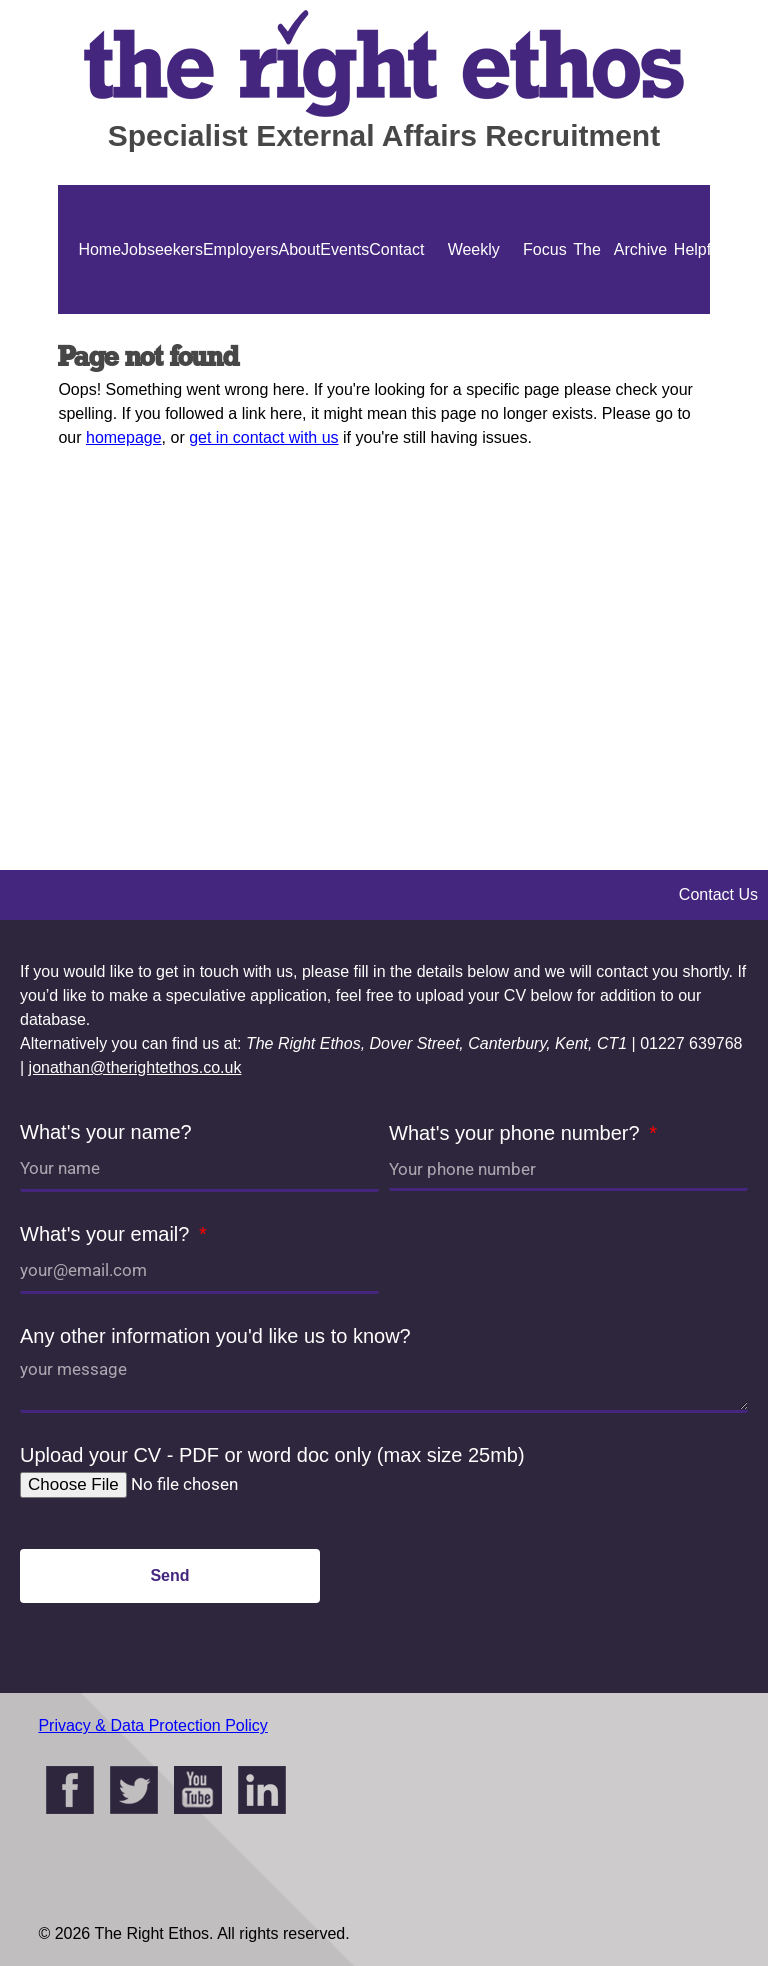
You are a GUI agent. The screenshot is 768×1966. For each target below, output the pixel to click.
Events (344, 249)
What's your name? (106, 1132)
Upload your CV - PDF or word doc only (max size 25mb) (272, 1455)
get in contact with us (263, 437)
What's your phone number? (517, 1133)
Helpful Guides (698, 314)
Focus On (545, 314)
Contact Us (396, 314)
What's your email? (107, 1234)
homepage (124, 437)
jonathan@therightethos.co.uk (135, 1067)
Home (99, 249)
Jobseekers (162, 249)
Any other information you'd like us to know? (215, 1336)
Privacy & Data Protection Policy (152, 1725)
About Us (300, 314)
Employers (241, 249)
